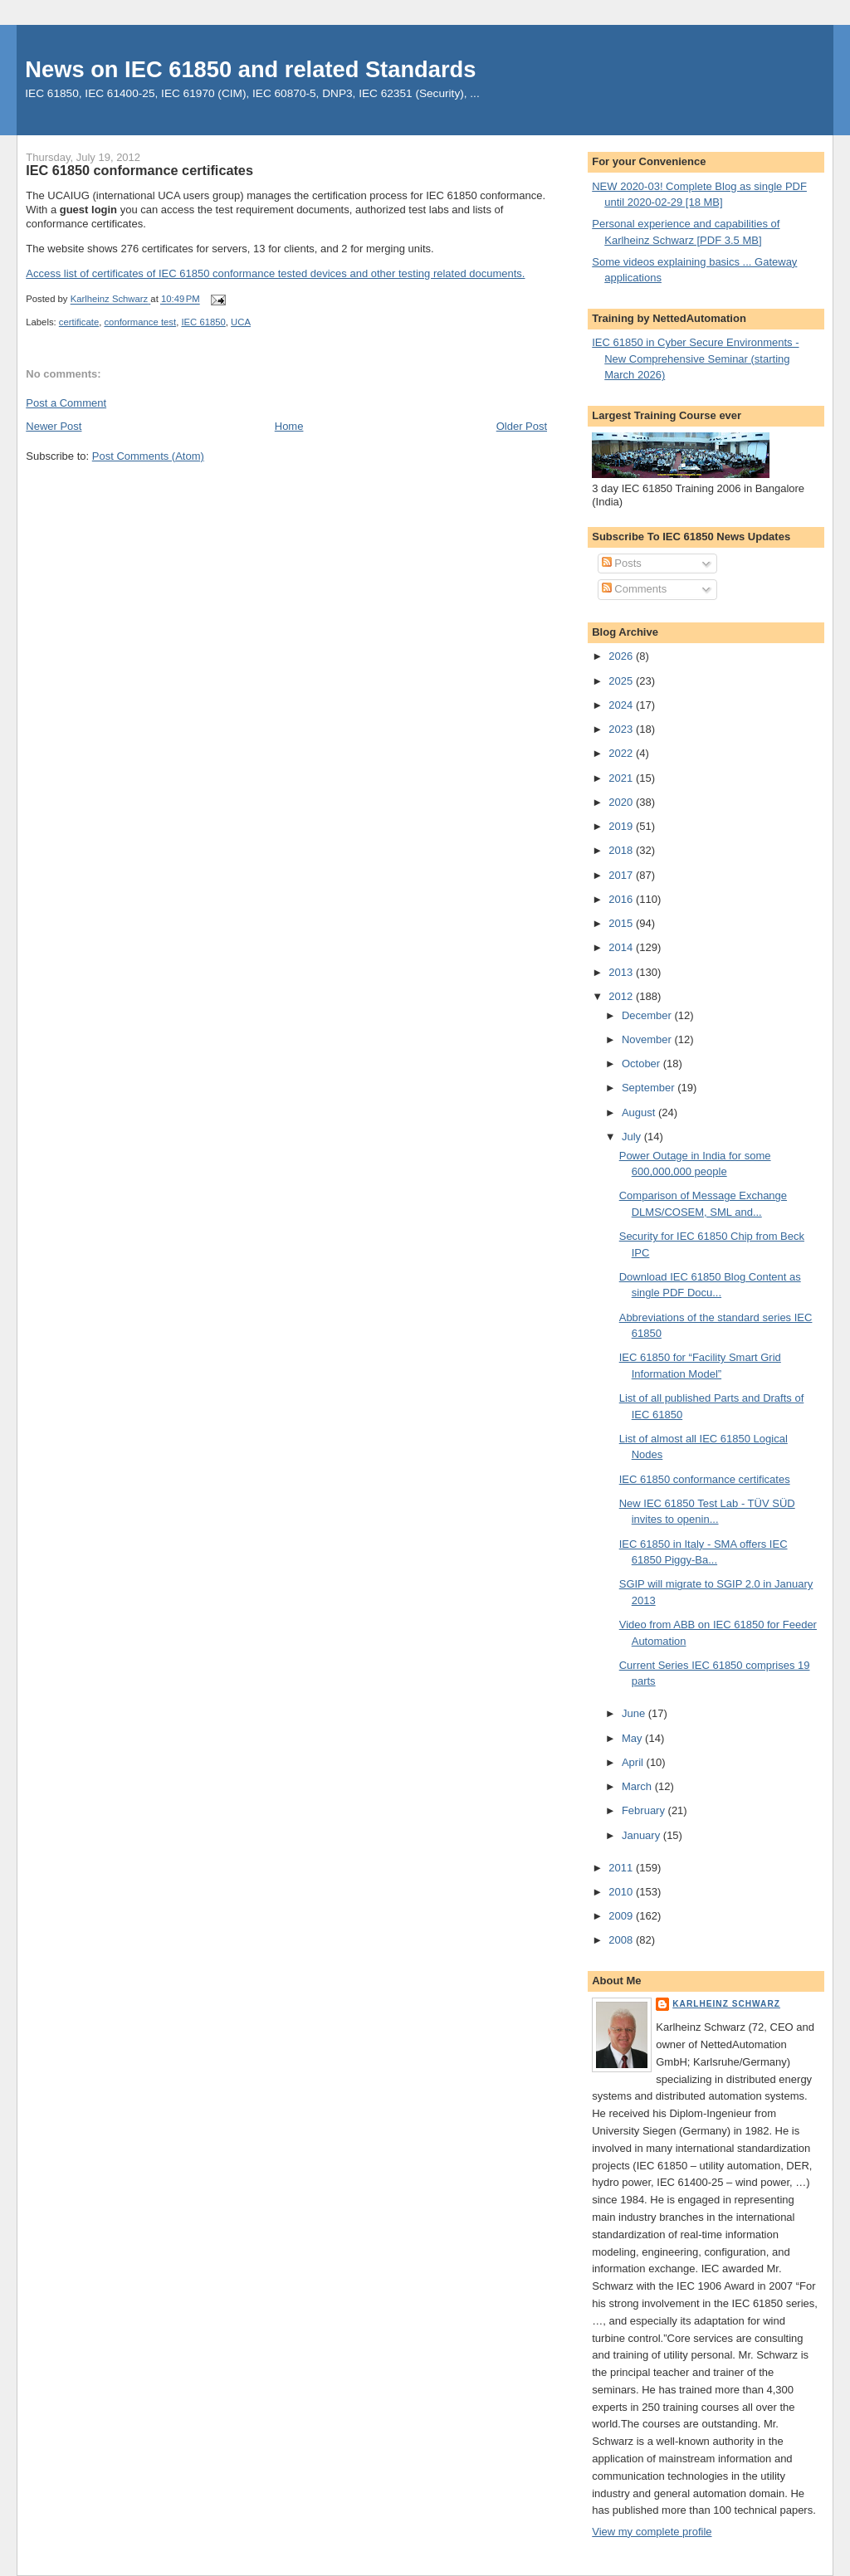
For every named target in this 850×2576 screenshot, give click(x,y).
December (648, 1015)
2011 (622, 1867)
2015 (622, 923)
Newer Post (53, 426)
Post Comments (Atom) (148, 456)
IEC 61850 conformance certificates (704, 1479)
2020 (622, 802)
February (645, 1810)
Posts (622, 563)
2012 (622, 996)
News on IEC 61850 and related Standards (250, 69)
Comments (634, 589)
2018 (622, 850)
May (633, 1738)
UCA (241, 322)
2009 (622, 1916)
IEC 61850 (203, 322)
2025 (622, 681)
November (648, 1039)
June (635, 1713)
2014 (622, 947)
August (640, 1112)
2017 (622, 875)
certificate (79, 322)
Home (289, 426)
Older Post (521, 426)
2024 (622, 705)
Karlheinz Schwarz (726, 2003)
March (638, 1786)
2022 (622, 753)
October (642, 1063)
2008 (622, 1940)
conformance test (140, 322)
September (649, 1087)
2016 (622, 899)
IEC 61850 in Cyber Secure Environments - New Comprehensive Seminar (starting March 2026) (695, 358)
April (634, 1762)
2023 (622, 729)
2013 (622, 972)
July (633, 1136)
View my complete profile (651, 2531)
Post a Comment (66, 403)
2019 (622, 826)
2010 (622, 1892)
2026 (622, 656)
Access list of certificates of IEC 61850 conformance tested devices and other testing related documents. (275, 273)
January (642, 1835)
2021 (622, 778)
